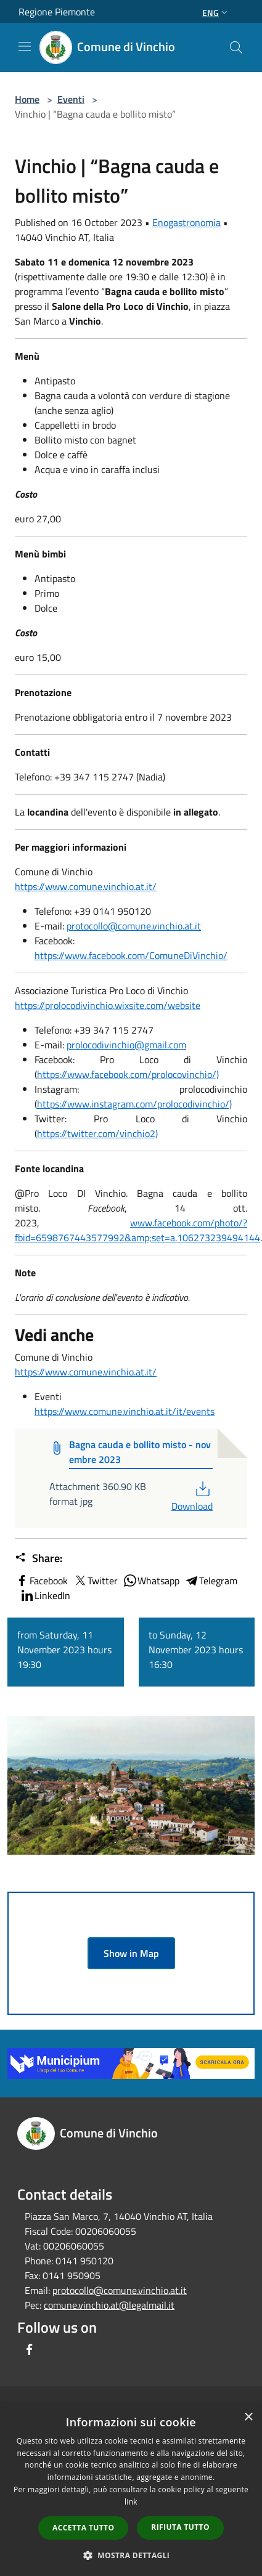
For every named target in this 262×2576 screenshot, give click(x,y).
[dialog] (131, 2490)
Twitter (95, 1580)
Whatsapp (151, 1580)
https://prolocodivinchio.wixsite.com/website (107, 1005)
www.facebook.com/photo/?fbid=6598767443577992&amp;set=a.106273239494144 (137, 1230)
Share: (38, 1558)
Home (27, 99)
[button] (131, 2555)
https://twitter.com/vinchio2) (97, 1133)
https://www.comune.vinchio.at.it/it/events (125, 1411)
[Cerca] (236, 47)
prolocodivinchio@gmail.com (126, 1044)
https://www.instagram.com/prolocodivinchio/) (134, 1103)
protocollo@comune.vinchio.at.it (134, 925)
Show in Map (131, 1953)
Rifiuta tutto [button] (180, 2527)
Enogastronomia (186, 222)
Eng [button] (216, 12)
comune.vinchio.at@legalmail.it (109, 2305)
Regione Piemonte (56, 11)
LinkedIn (45, 1595)
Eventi (70, 99)
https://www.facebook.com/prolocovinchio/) (128, 1074)
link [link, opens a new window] (131, 2502)
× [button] (248, 2417)
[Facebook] (29, 2349)
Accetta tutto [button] (83, 2527)
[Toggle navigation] (24, 46)
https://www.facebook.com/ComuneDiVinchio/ (131, 955)
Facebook (41, 1580)
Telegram (210, 1580)
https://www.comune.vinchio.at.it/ (86, 886)
